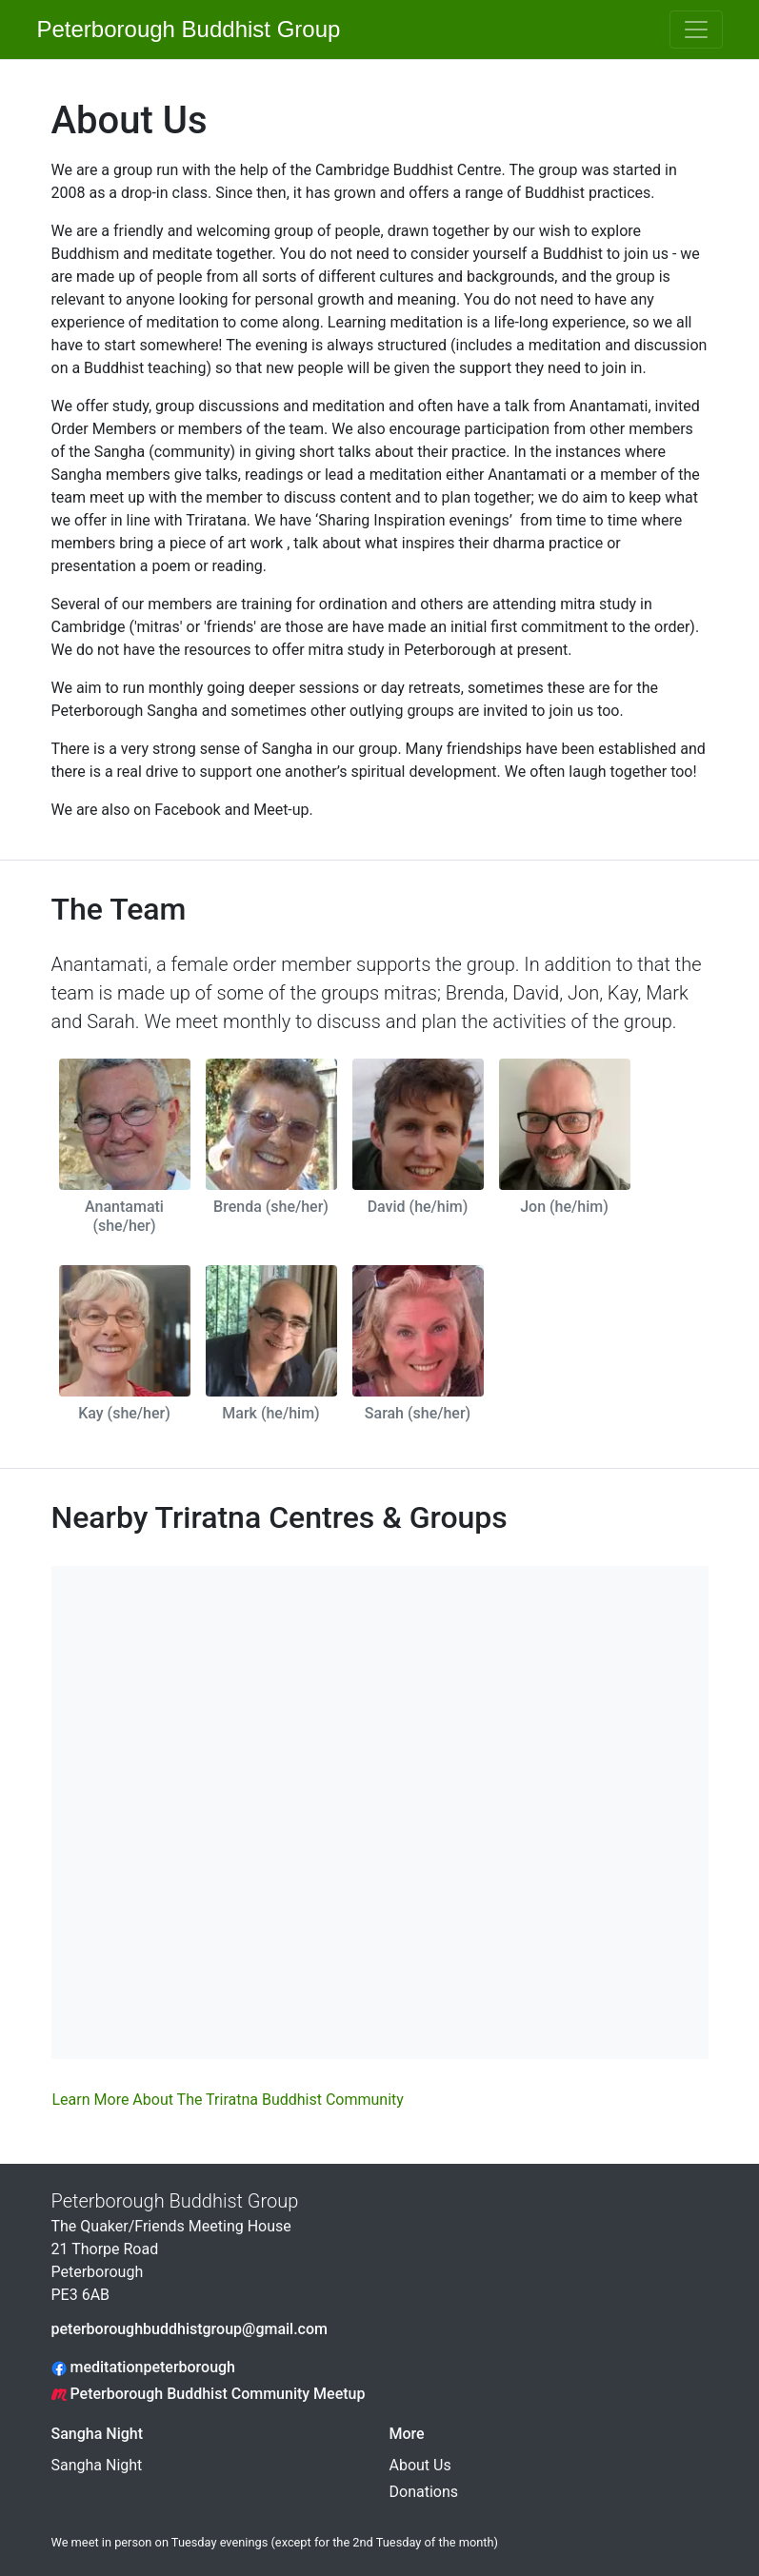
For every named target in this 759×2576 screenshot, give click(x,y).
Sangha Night (97, 2434)
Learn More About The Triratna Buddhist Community (228, 2100)
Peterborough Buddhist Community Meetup (208, 2394)
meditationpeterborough (143, 2367)
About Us (420, 2465)
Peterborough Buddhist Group (180, 29)
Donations (424, 2492)
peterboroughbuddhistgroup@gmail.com (189, 2329)
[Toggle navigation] (696, 29)
